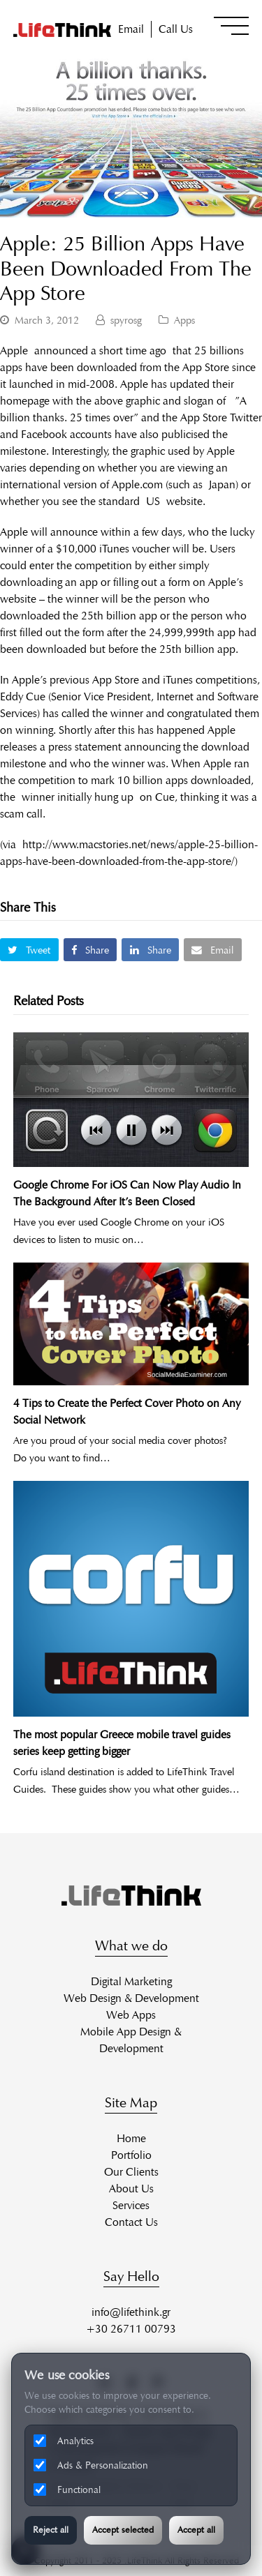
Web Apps (131, 2014)
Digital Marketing (131, 1981)
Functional (67, 2489)
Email (131, 29)
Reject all (50, 2530)
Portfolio (131, 2155)
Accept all (196, 2530)
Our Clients (131, 2171)
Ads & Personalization (91, 2465)
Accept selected (123, 2530)
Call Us (176, 29)
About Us (131, 2188)
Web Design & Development (131, 1998)
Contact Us (131, 2222)
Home (131, 2138)
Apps (184, 320)
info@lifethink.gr (131, 2312)
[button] (231, 26)
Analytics (64, 2440)
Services (131, 2205)
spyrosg (126, 320)
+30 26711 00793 (131, 2328)
